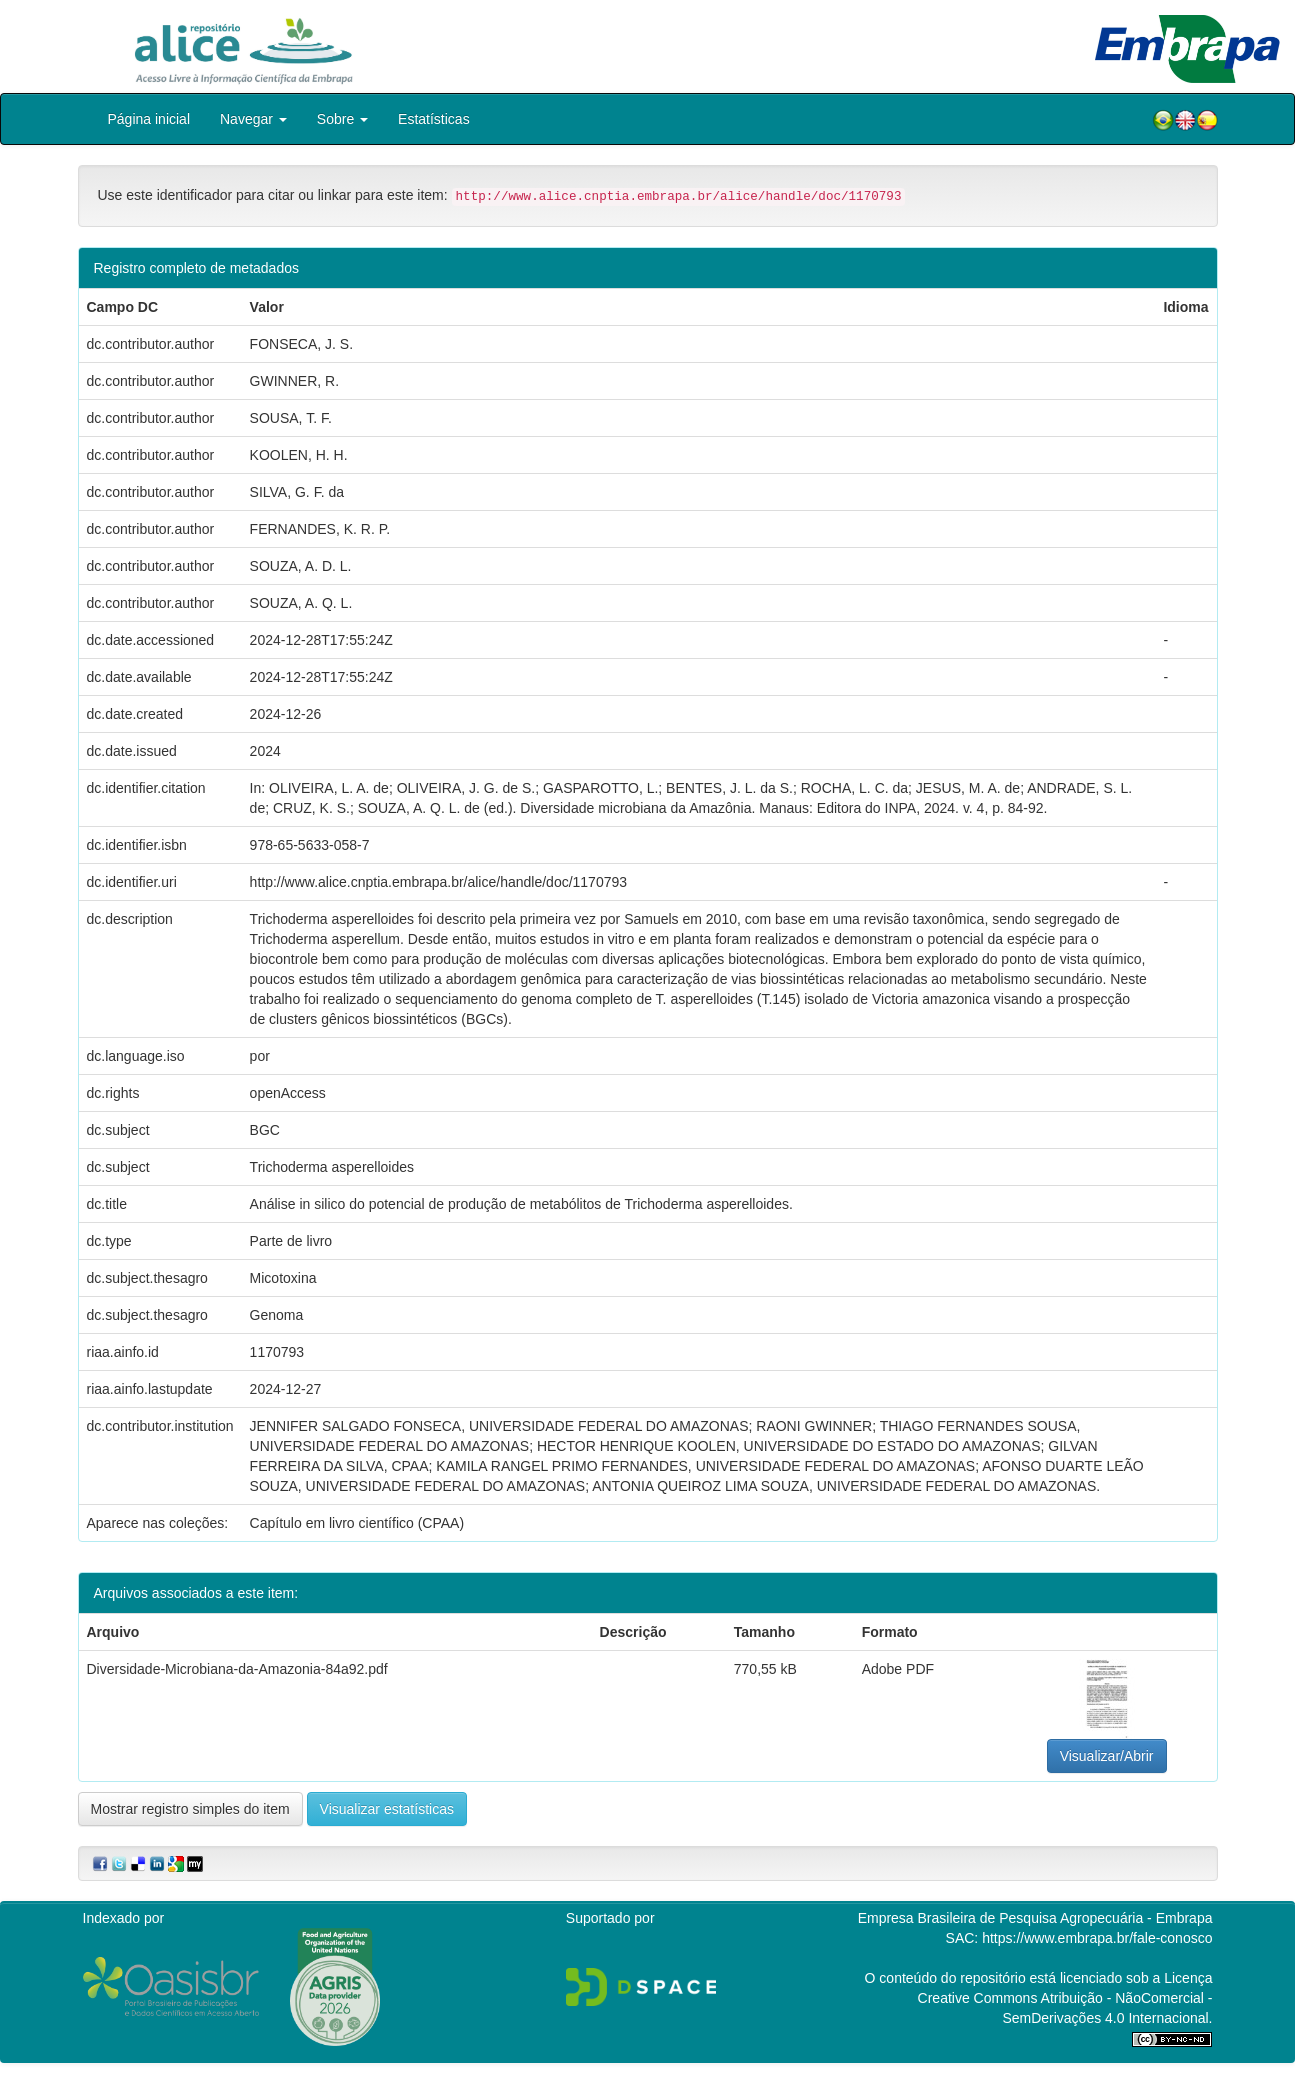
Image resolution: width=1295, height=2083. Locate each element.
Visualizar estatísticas (387, 1809)
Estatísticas (434, 119)
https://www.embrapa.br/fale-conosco (1097, 1938)
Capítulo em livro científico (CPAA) (357, 1523)
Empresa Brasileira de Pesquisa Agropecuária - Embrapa (1035, 1918)
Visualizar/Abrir (1107, 1756)
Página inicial (149, 119)
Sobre (342, 119)
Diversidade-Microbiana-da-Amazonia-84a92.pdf (237, 1669)
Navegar (253, 119)
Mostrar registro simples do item (190, 1809)
